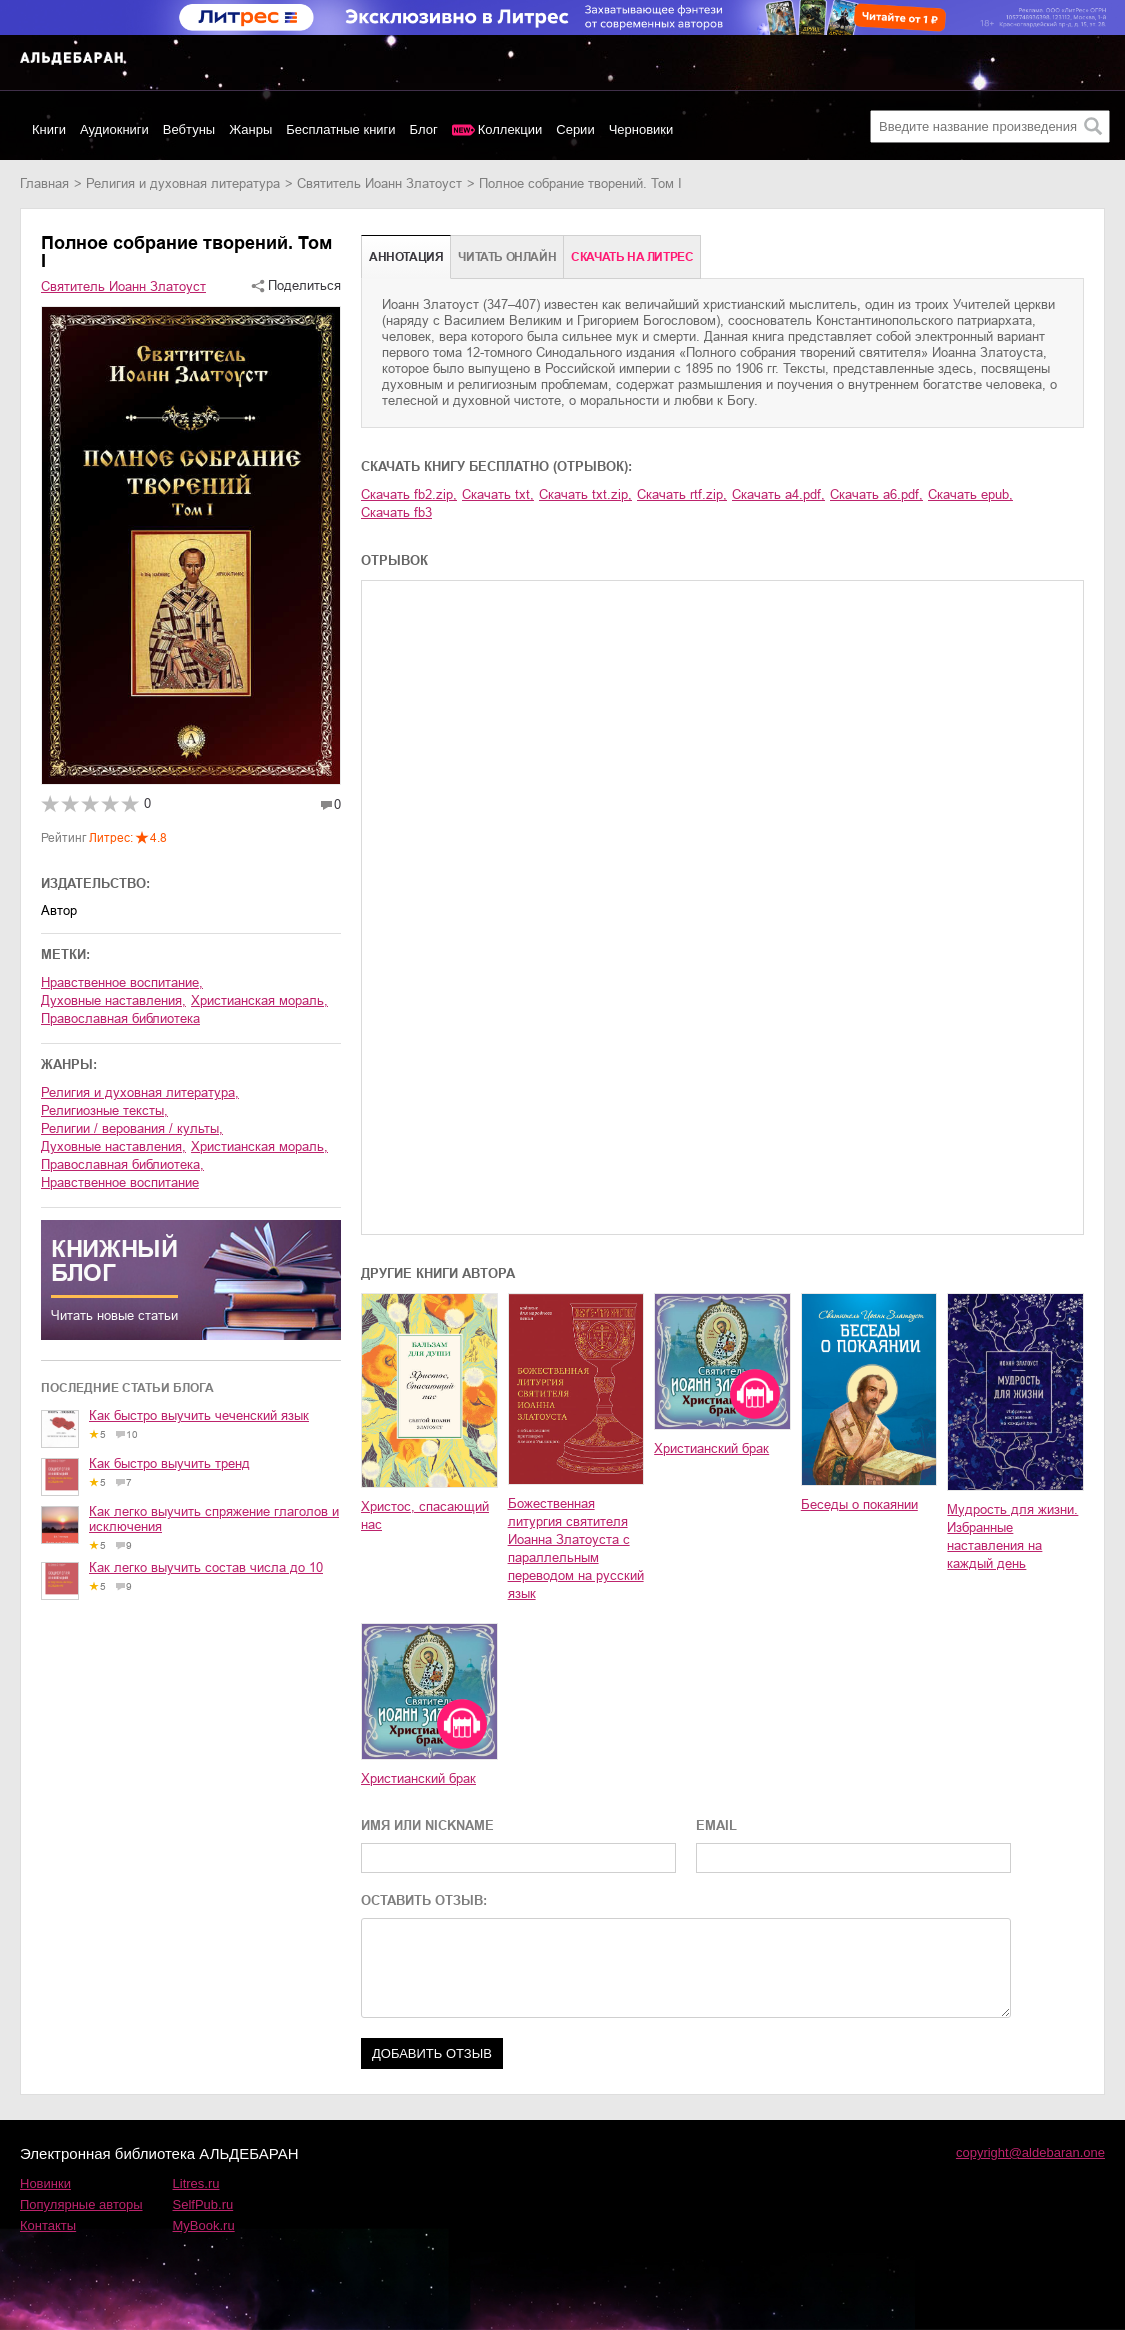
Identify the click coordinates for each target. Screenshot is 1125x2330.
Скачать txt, (498, 494)
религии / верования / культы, (132, 1128)
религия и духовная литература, (140, 1092)
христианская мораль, (259, 1000)
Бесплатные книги (340, 129)
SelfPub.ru (203, 2204)
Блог (424, 129)
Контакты (48, 2225)
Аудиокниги (114, 129)
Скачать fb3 (396, 512)
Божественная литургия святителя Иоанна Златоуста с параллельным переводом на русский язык (576, 1548)
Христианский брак (711, 1448)
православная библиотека (120, 1018)
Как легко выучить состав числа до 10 (206, 1567)
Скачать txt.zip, (585, 494)
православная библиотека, (122, 1164)
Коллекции (510, 129)
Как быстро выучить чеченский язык (199, 1415)
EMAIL (716, 1825)
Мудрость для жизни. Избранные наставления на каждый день (1012, 1536)
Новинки (45, 2183)
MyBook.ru (204, 2225)
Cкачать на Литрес (632, 257)
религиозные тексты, (104, 1110)
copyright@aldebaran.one (1030, 2152)
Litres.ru (196, 2183)
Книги (49, 129)
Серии (575, 129)
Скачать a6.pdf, (876, 494)
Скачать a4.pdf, (778, 494)
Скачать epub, (970, 494)
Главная (44, 183)
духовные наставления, (113, 1000)
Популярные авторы (81, 2204)
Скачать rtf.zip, (682, 494)
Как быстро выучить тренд (169, 1463)
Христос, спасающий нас (425, 1515)
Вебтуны (189, 129)
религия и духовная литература (183, 183)
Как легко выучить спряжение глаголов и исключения (214, 1519)
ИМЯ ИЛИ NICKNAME (427, 1825)
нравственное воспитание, (122, 982)
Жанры (250, 129)
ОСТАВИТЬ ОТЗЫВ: (424, 1900)
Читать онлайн (507, 257)
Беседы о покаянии (859, 1504)
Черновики (641, 129)
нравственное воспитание (120, 1182)
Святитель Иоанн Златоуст (379, 183)
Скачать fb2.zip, (409, 494)
